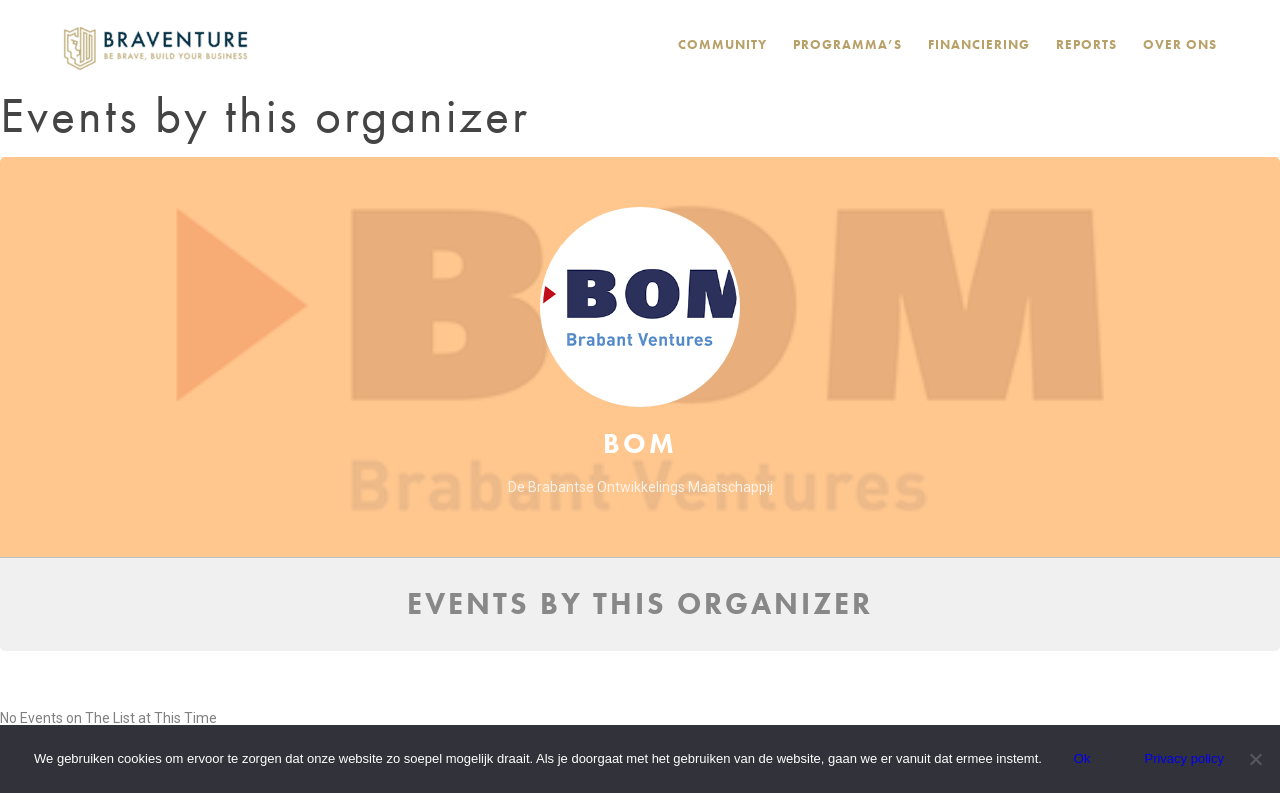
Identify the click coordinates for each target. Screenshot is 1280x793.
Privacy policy (1183, 758)
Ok (1082, 758)
